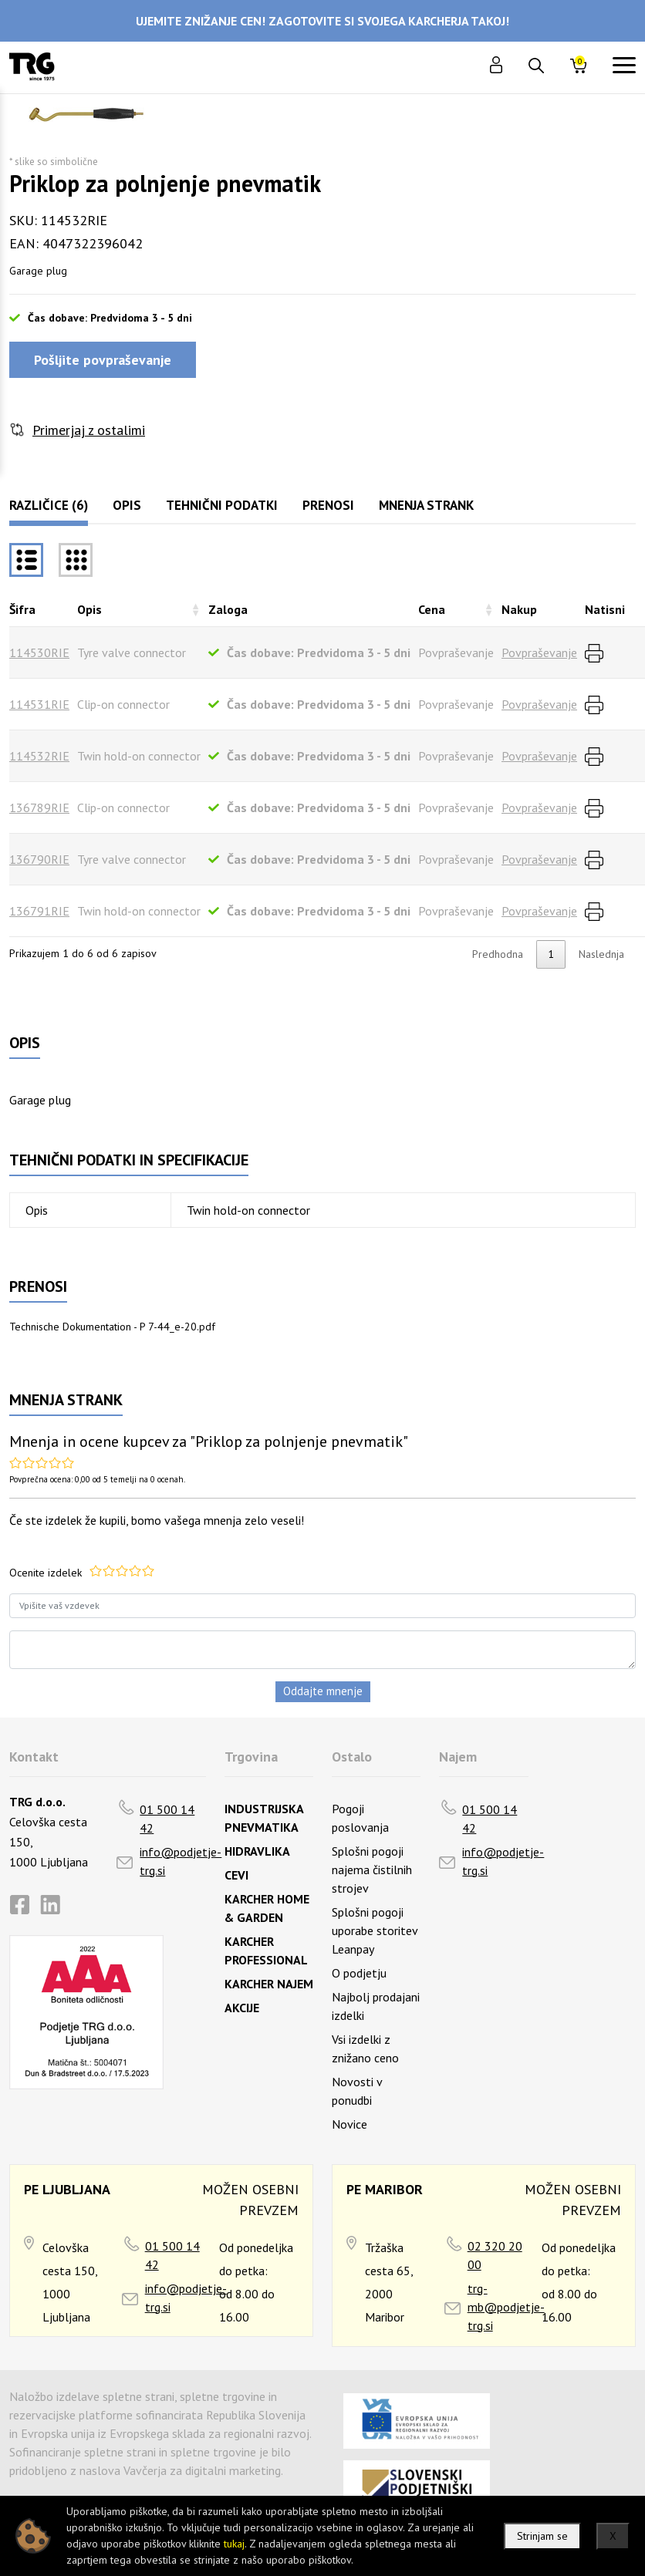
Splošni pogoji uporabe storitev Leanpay (374, 1930)
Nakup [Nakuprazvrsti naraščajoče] (519, 609)
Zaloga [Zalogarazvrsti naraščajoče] (228, 609)
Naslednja (601, 954)
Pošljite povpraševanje (102, 360)
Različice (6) (48, 505)
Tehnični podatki (222, 505)
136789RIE (39, 807)
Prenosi (328, 505)
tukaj (234, 2544)
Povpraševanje (539, 652)
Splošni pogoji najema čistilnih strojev (372, 1869)
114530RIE (39, 652)
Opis (127, 505)
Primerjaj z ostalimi (88, 430)
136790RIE (39, 859)
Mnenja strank (426, 505)
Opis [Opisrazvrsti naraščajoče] (89, 609)
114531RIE (39, 704)
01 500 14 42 (167, 1819)
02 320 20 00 (495, 2255)
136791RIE (39, 911)
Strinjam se (542, 2536)
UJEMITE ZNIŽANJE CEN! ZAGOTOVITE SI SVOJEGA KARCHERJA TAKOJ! (322, 21)
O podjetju (359, 1973)
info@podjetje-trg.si (180, 1861)
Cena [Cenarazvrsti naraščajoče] (431, 609)
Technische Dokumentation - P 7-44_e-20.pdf (112, 1327)
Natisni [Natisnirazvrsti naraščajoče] (605, 609)
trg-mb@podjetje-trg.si (506, 2307)
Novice (349, 2124)
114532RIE (39, 756)
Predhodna (497, 954)
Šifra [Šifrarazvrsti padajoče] (22, 609)
